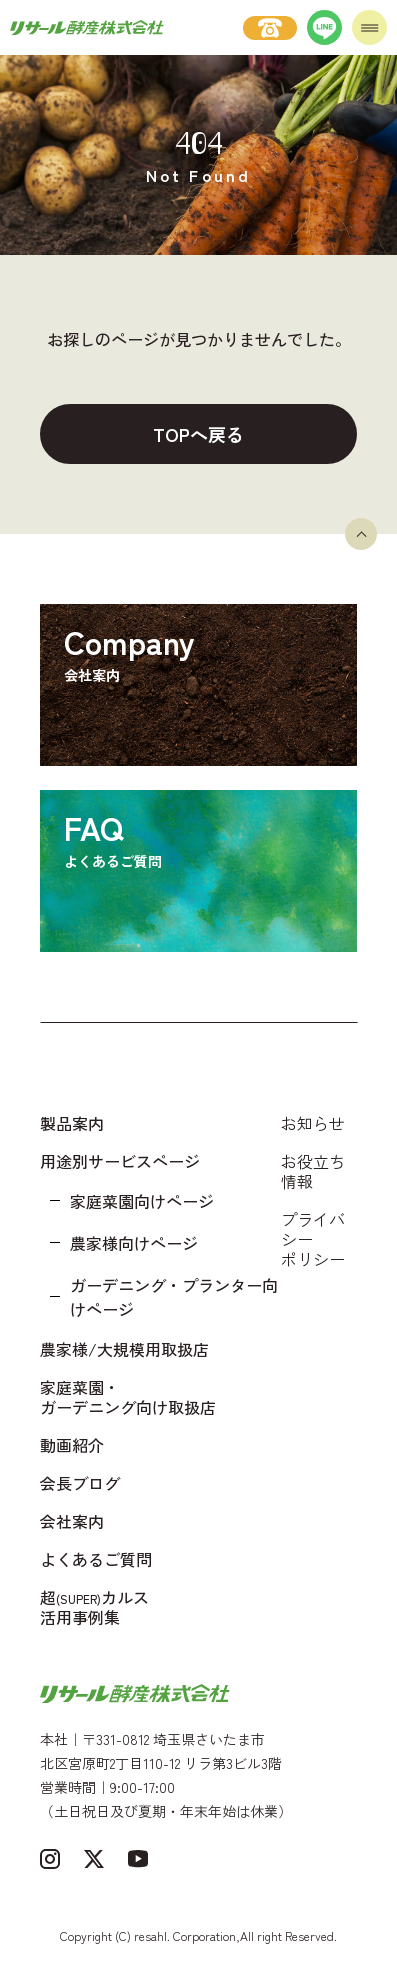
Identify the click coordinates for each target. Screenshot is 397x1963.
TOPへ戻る (198, 434)
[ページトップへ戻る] (361, 534)
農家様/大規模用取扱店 (124, 1349)
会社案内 (72, 1521)
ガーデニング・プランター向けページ (174, 1297)
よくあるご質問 (96, 1559)
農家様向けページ (134, 1243)
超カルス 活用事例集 (94, 1607)
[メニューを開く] (369, 27)
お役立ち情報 (313, 1171)
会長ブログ (80, 1483)
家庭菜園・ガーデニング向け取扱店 (128, 1397)
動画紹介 (72, 1445)
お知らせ (313, 1123)
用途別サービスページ (120, 1161)
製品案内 (72, 1123)
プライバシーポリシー (313, 1239)
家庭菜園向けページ (142, 1201)
